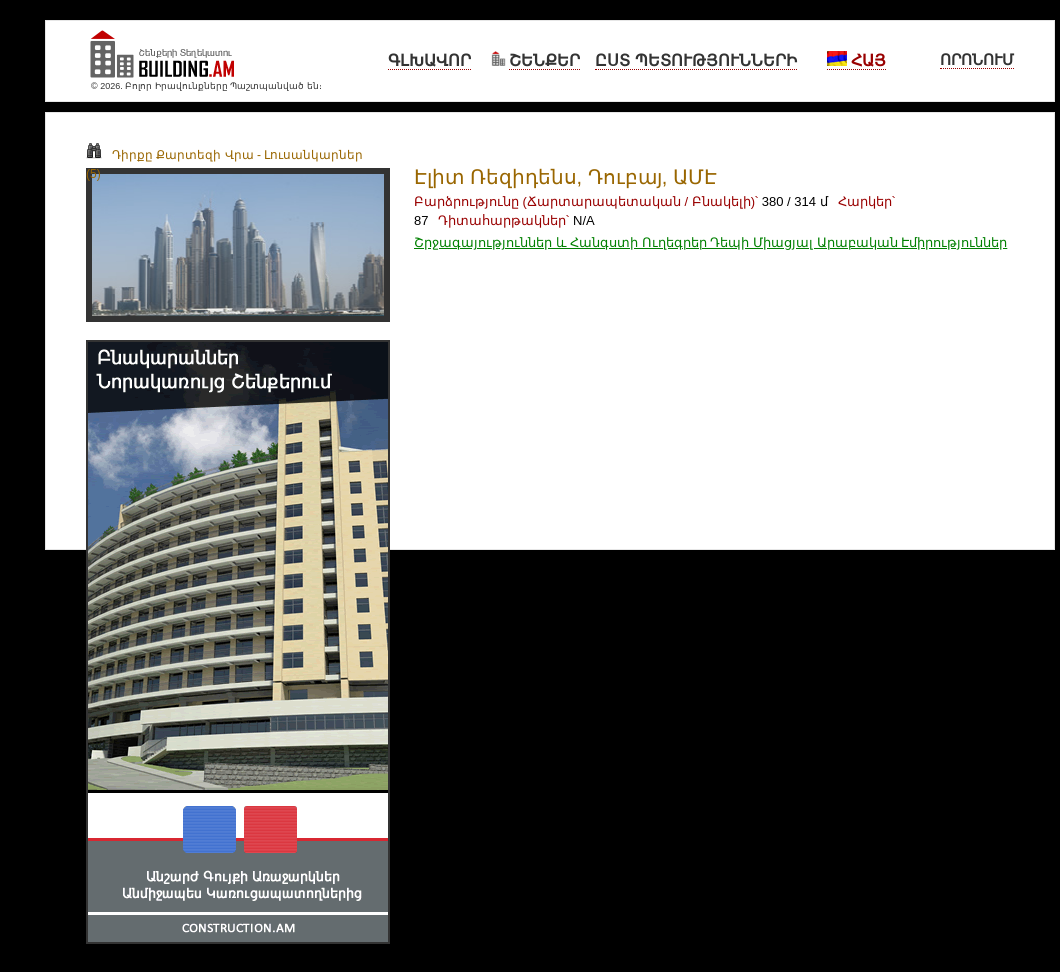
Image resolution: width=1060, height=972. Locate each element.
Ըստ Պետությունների (695, 60)
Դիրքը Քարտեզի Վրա (170, 155)
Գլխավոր (429, 60)
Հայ (856, 60)
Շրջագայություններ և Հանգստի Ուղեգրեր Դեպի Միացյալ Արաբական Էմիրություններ (710, 242)
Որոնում (977, 59)
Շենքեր (544, 60)
